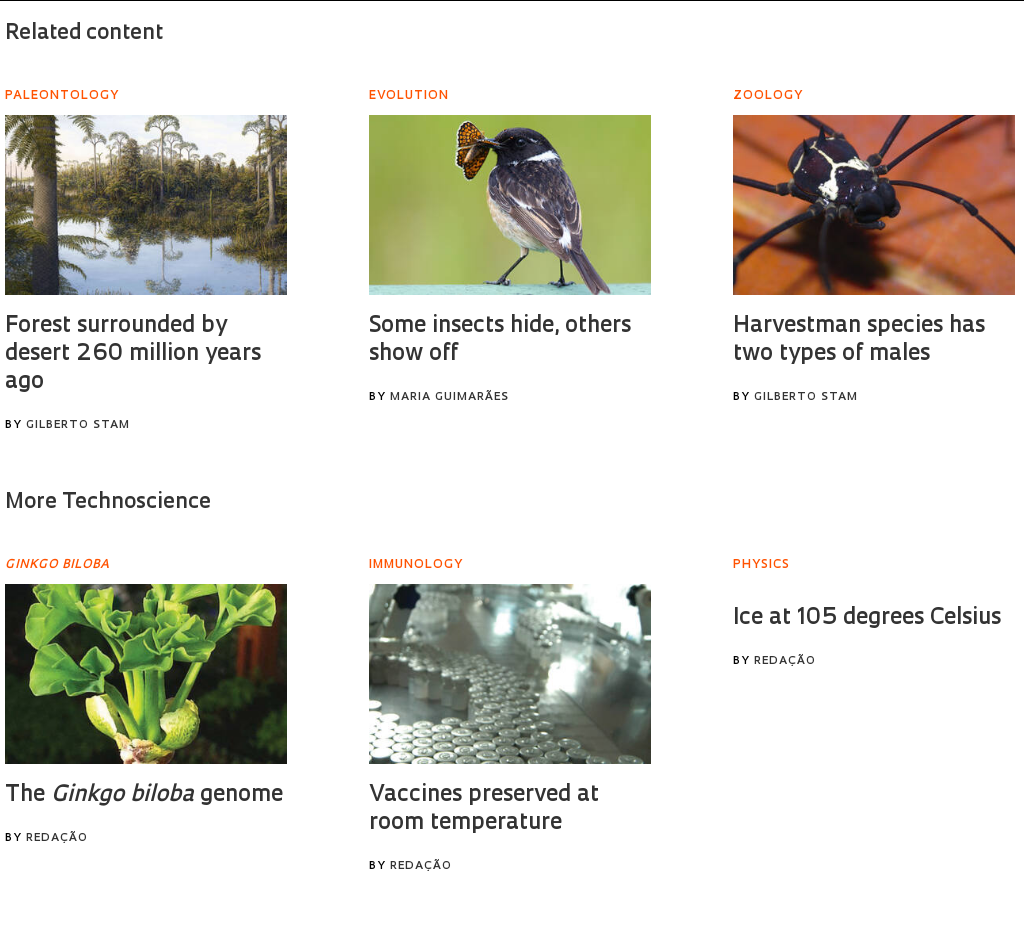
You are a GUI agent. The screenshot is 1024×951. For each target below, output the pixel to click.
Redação (57, 838)
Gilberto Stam (78, 425)
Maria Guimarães (449, 397)
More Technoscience (108, 502)
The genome (144, 795)
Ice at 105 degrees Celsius (867, 618)
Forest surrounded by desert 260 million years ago (133, 354)
